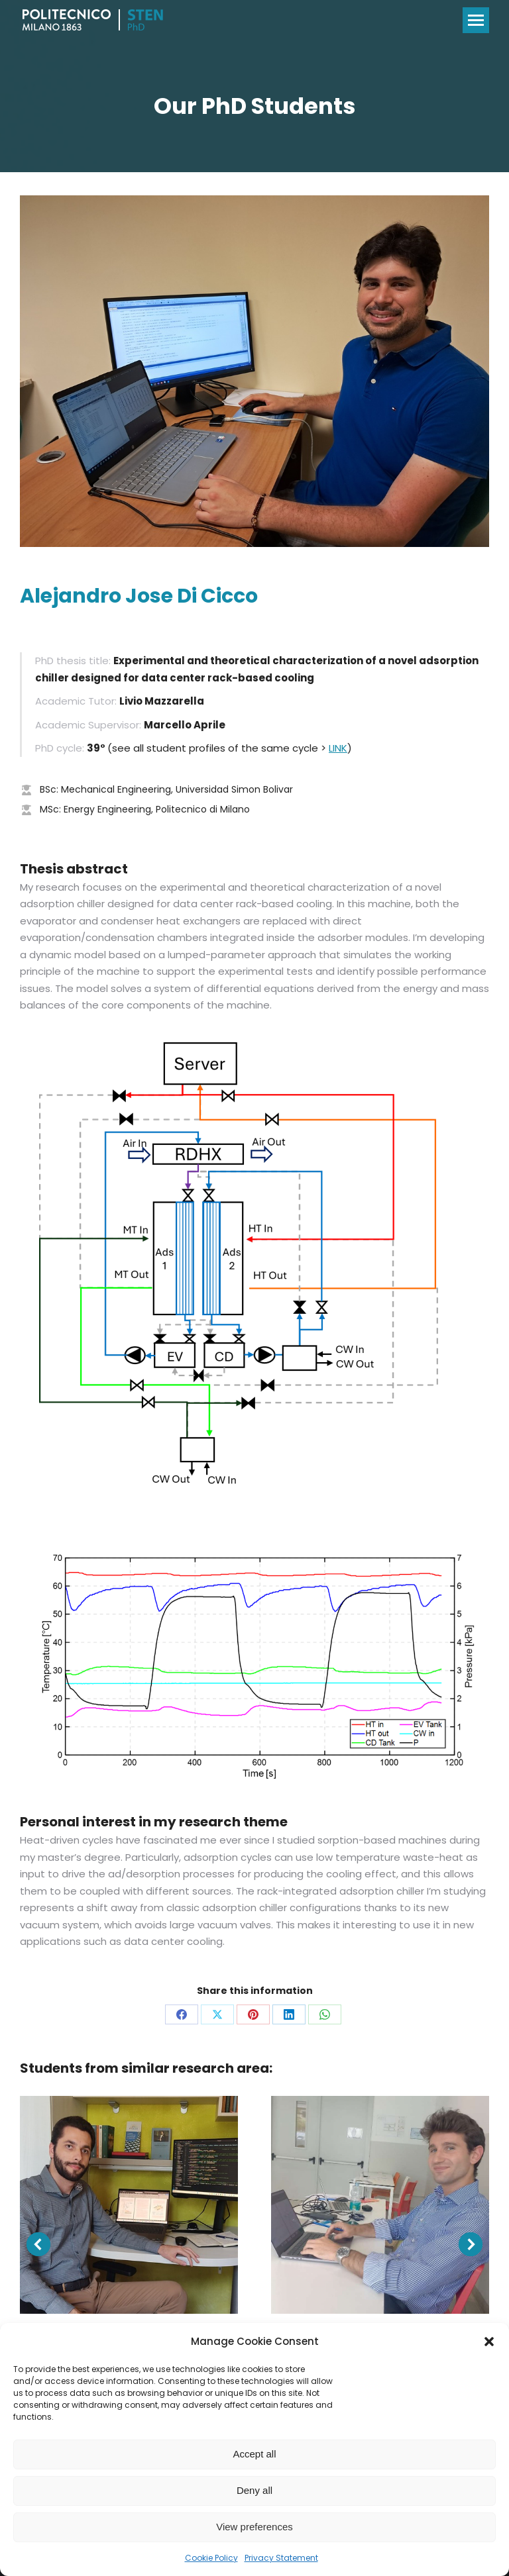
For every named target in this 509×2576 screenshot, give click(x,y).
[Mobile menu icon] (476, 20)
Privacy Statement (281, 2557)
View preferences (254, 2526)
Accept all (254, 2453)
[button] (489, 2341)
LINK (338, 748)
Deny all (254, 2490)
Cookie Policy (211, 2557)
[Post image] (129, 2205)
